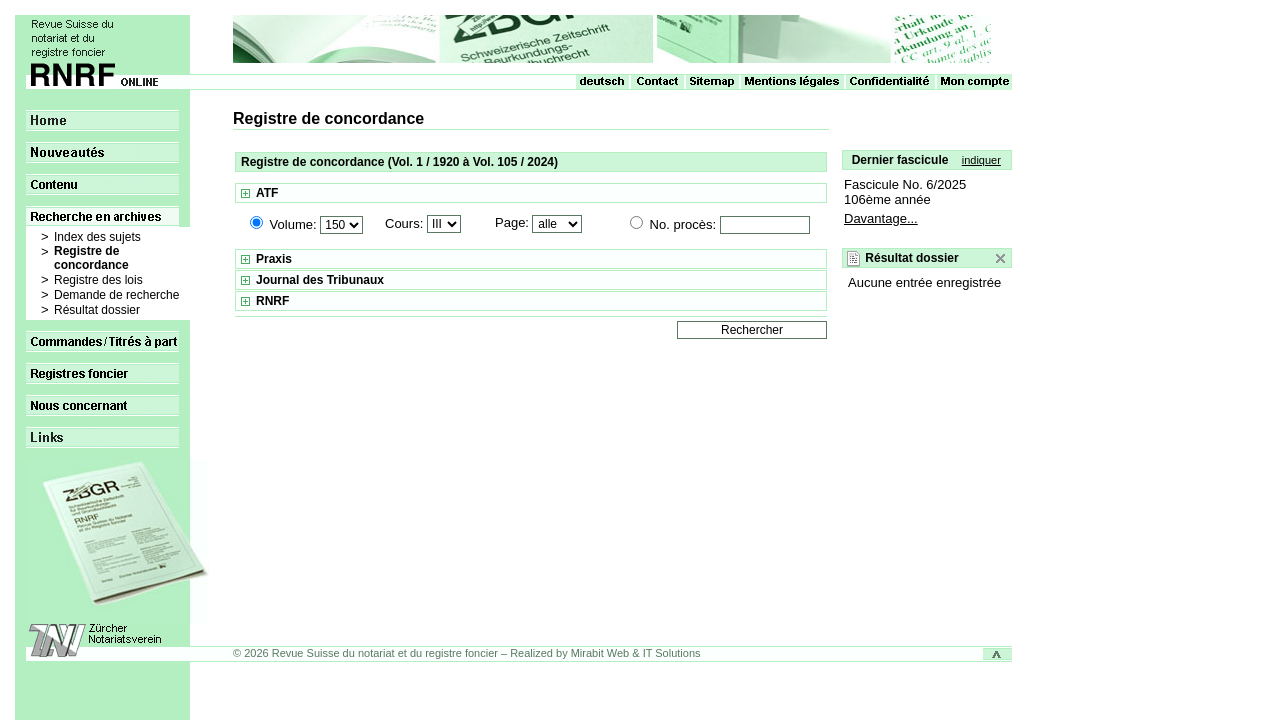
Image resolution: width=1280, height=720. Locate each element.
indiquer (981, 160)
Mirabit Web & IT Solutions (636, 653)
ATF (267, 193)
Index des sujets (97, 237)
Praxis (274, 259)
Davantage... (881, 218)
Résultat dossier (97, 310)
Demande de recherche (116, 295)
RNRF (272, 301)
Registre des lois (98, 280)
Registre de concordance (91, 258)
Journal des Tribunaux (320, 280)
